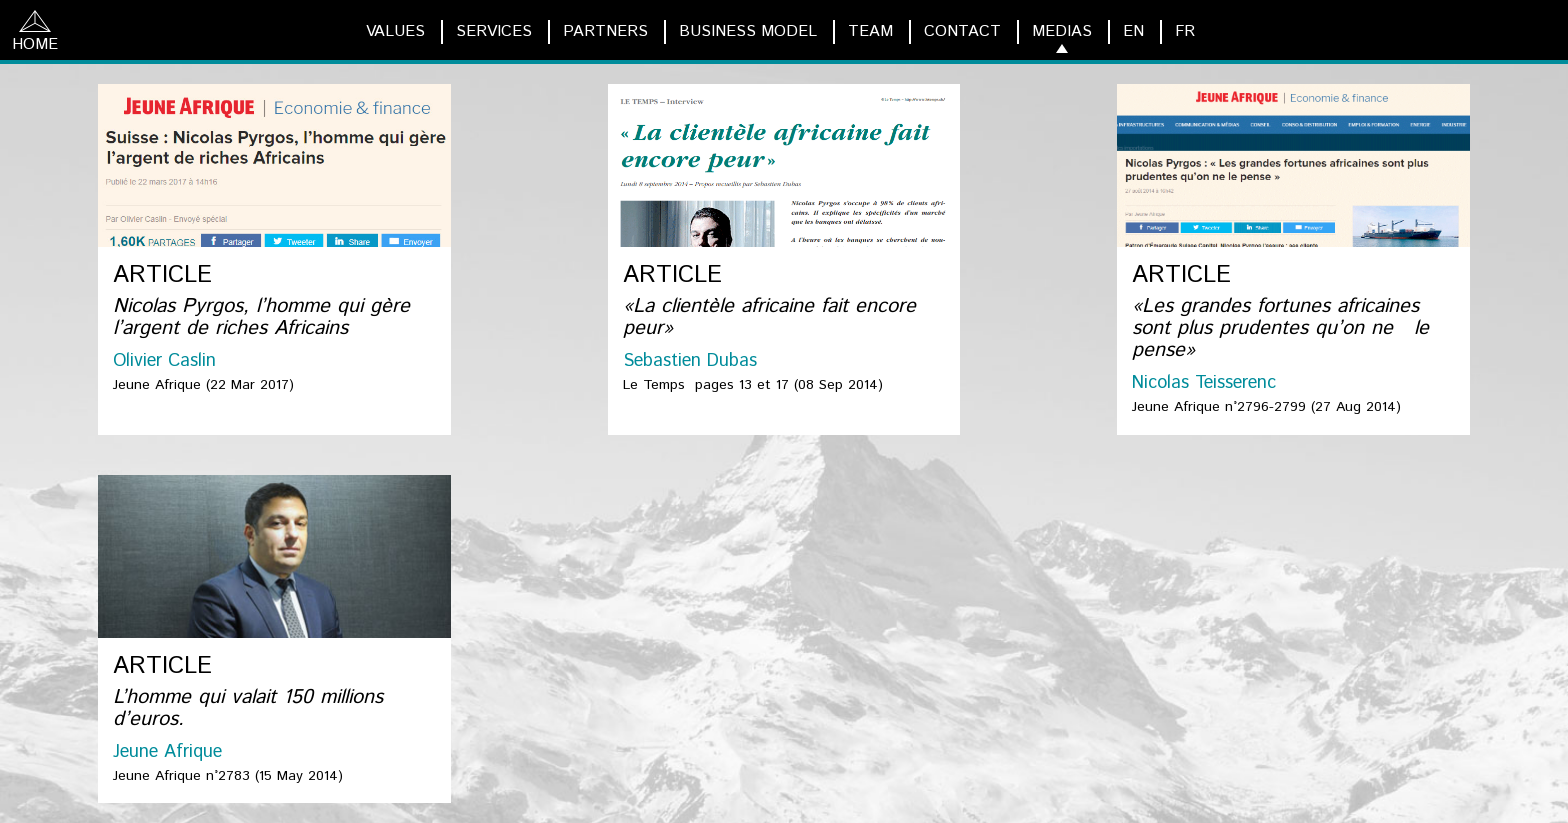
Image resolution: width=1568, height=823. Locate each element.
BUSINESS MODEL (748, 31)
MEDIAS (1062, 31)
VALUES (395, 31)
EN (1133, 31)
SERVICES (494, 31)
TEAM (870, 31)
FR (1185, 31)
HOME (35, 33)
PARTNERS (605, 31)
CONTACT (962, 31)
